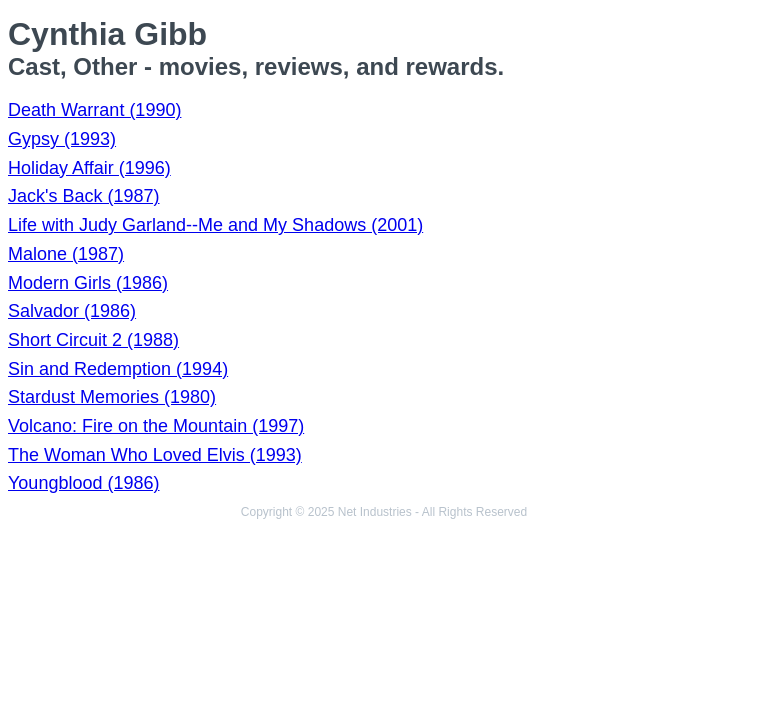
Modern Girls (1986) (88, 283)
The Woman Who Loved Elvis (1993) (155, 455)
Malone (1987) (66, 254)
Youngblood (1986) (83, 483)
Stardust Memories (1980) (112, 397)
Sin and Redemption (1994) (118, 369)
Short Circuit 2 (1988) (93, 340)
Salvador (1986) (72, 311)
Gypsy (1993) (62, 139)
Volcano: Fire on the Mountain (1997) (156, 426)
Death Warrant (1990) (94, 110)
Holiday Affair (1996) (89, 168)
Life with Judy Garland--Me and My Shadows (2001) (215, 225)
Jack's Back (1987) (84, 196)
